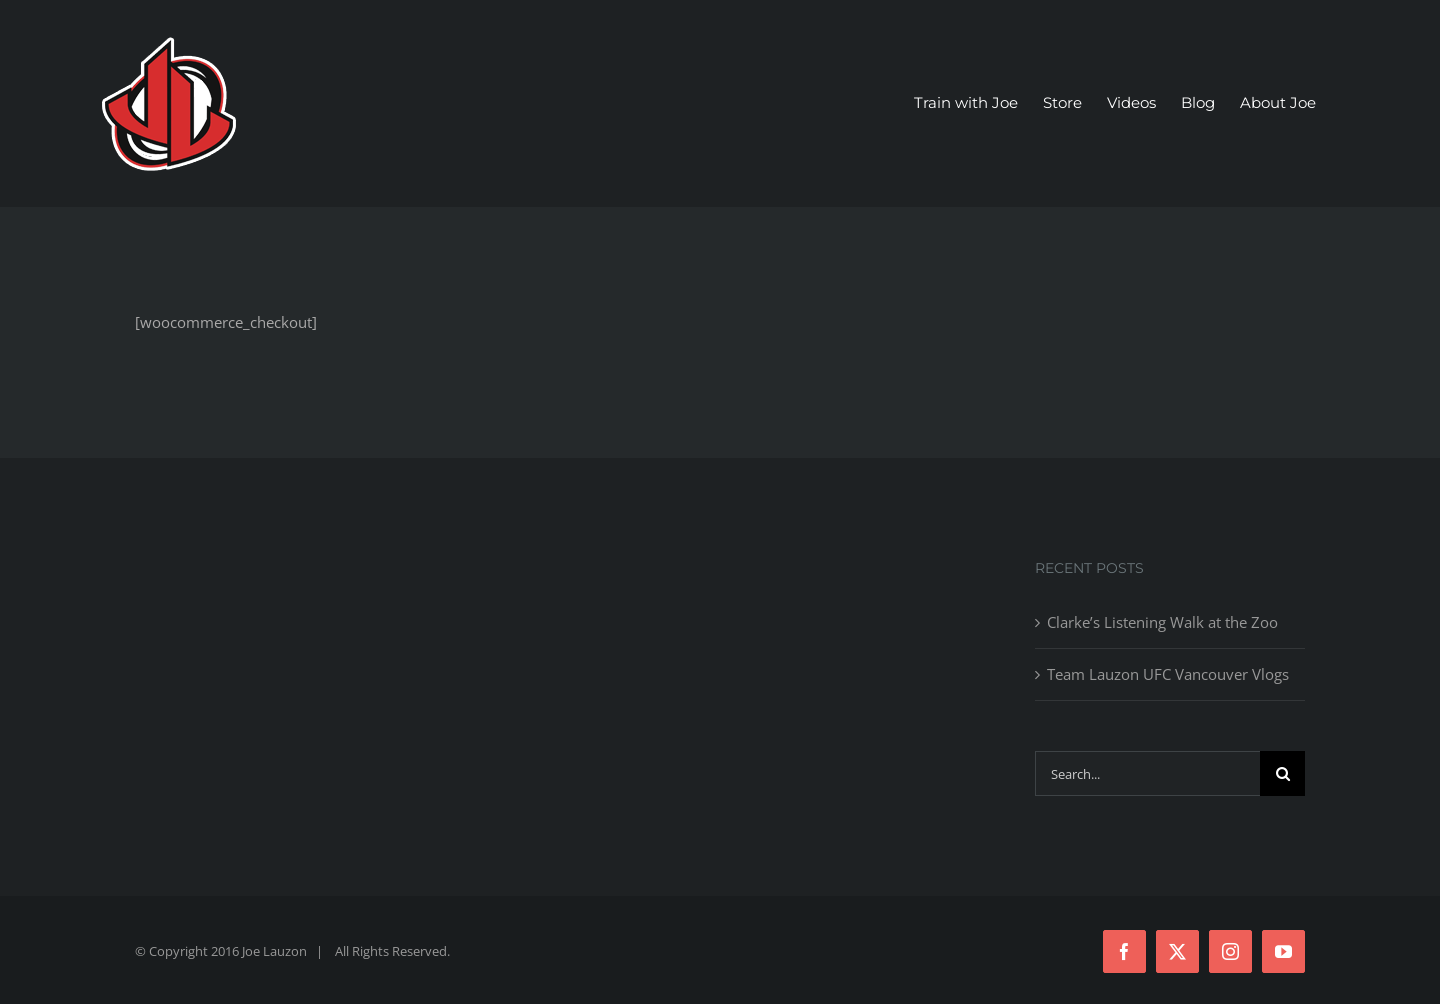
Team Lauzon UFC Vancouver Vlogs (1168, 674)
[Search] (1282, 773)
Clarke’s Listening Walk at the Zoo (1162, 622)
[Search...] (1147, 773)
